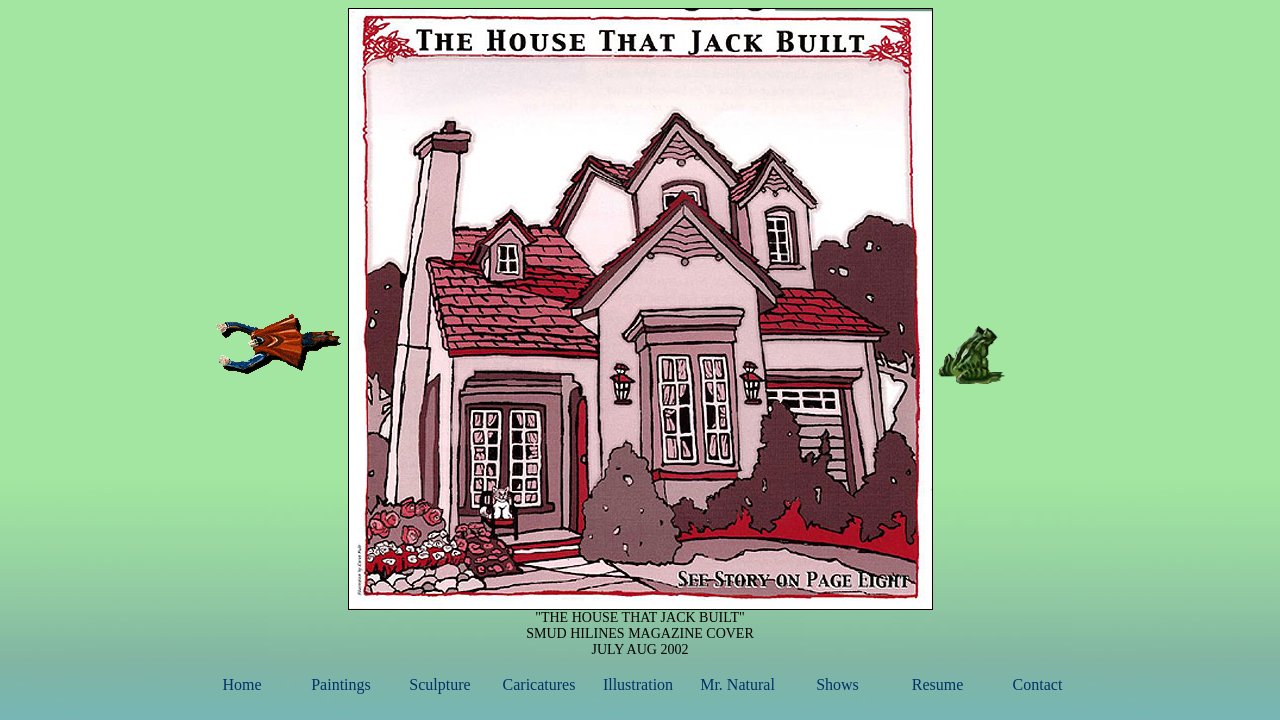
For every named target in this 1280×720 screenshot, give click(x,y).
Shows (837, 684)
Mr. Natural (737, 684)
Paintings (341, 684)
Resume (938, 684)
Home (241, 684)
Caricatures (539, 684)
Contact (1038, 684)
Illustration (638, 684)
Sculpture (439, 684)
